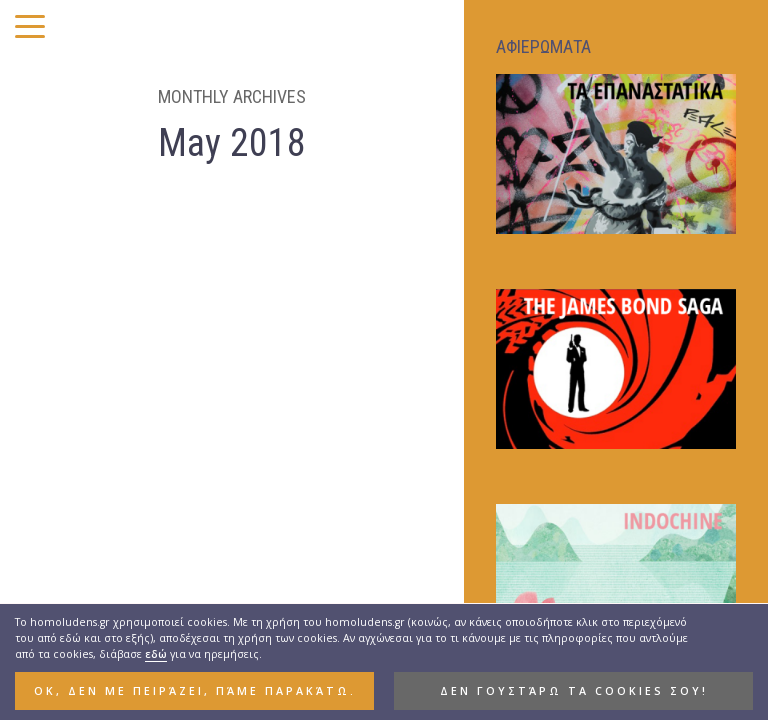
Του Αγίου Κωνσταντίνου (110, 537)
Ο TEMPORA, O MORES (97, 433)
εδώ (156, 656)
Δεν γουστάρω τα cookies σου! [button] (574, 693)
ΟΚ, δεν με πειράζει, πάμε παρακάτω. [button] (195, 693)
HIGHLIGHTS (98, 407)
